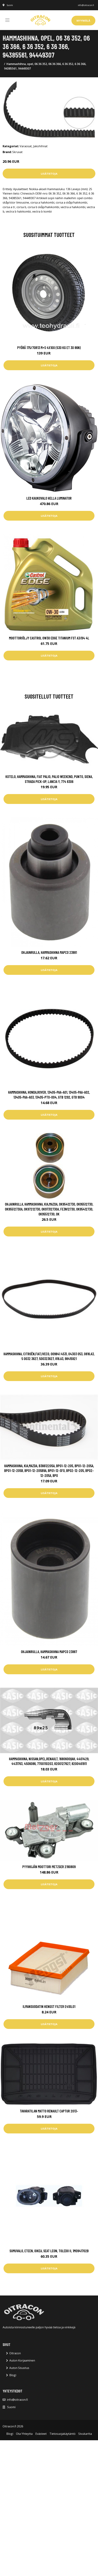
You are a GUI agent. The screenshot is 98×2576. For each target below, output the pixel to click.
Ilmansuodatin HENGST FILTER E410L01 (49, 2006)
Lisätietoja (49, 173)
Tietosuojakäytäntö (62, 2434)
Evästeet (41, 2434)
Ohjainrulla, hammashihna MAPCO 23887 (49, 1651)
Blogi (12, 2375)
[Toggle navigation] (7, 20)
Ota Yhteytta (24, 2434)
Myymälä (83, 20)
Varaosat (26, 146)
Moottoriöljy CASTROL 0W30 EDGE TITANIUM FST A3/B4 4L (49, 638)
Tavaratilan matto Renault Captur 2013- (49, 2111)
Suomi (10, 5)
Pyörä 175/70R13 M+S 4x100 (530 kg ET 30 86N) (49, 347)
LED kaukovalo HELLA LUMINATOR (49, 498)
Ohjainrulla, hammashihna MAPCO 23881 (49, 952)
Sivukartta (85, 2434)
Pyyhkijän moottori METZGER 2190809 (49, 1866)
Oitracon (15, 2353)
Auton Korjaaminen (22, 2360)
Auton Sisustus (19, 2368)
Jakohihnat (40, 146)
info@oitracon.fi (86, 5)
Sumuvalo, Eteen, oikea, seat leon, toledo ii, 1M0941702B (49, 2251)
